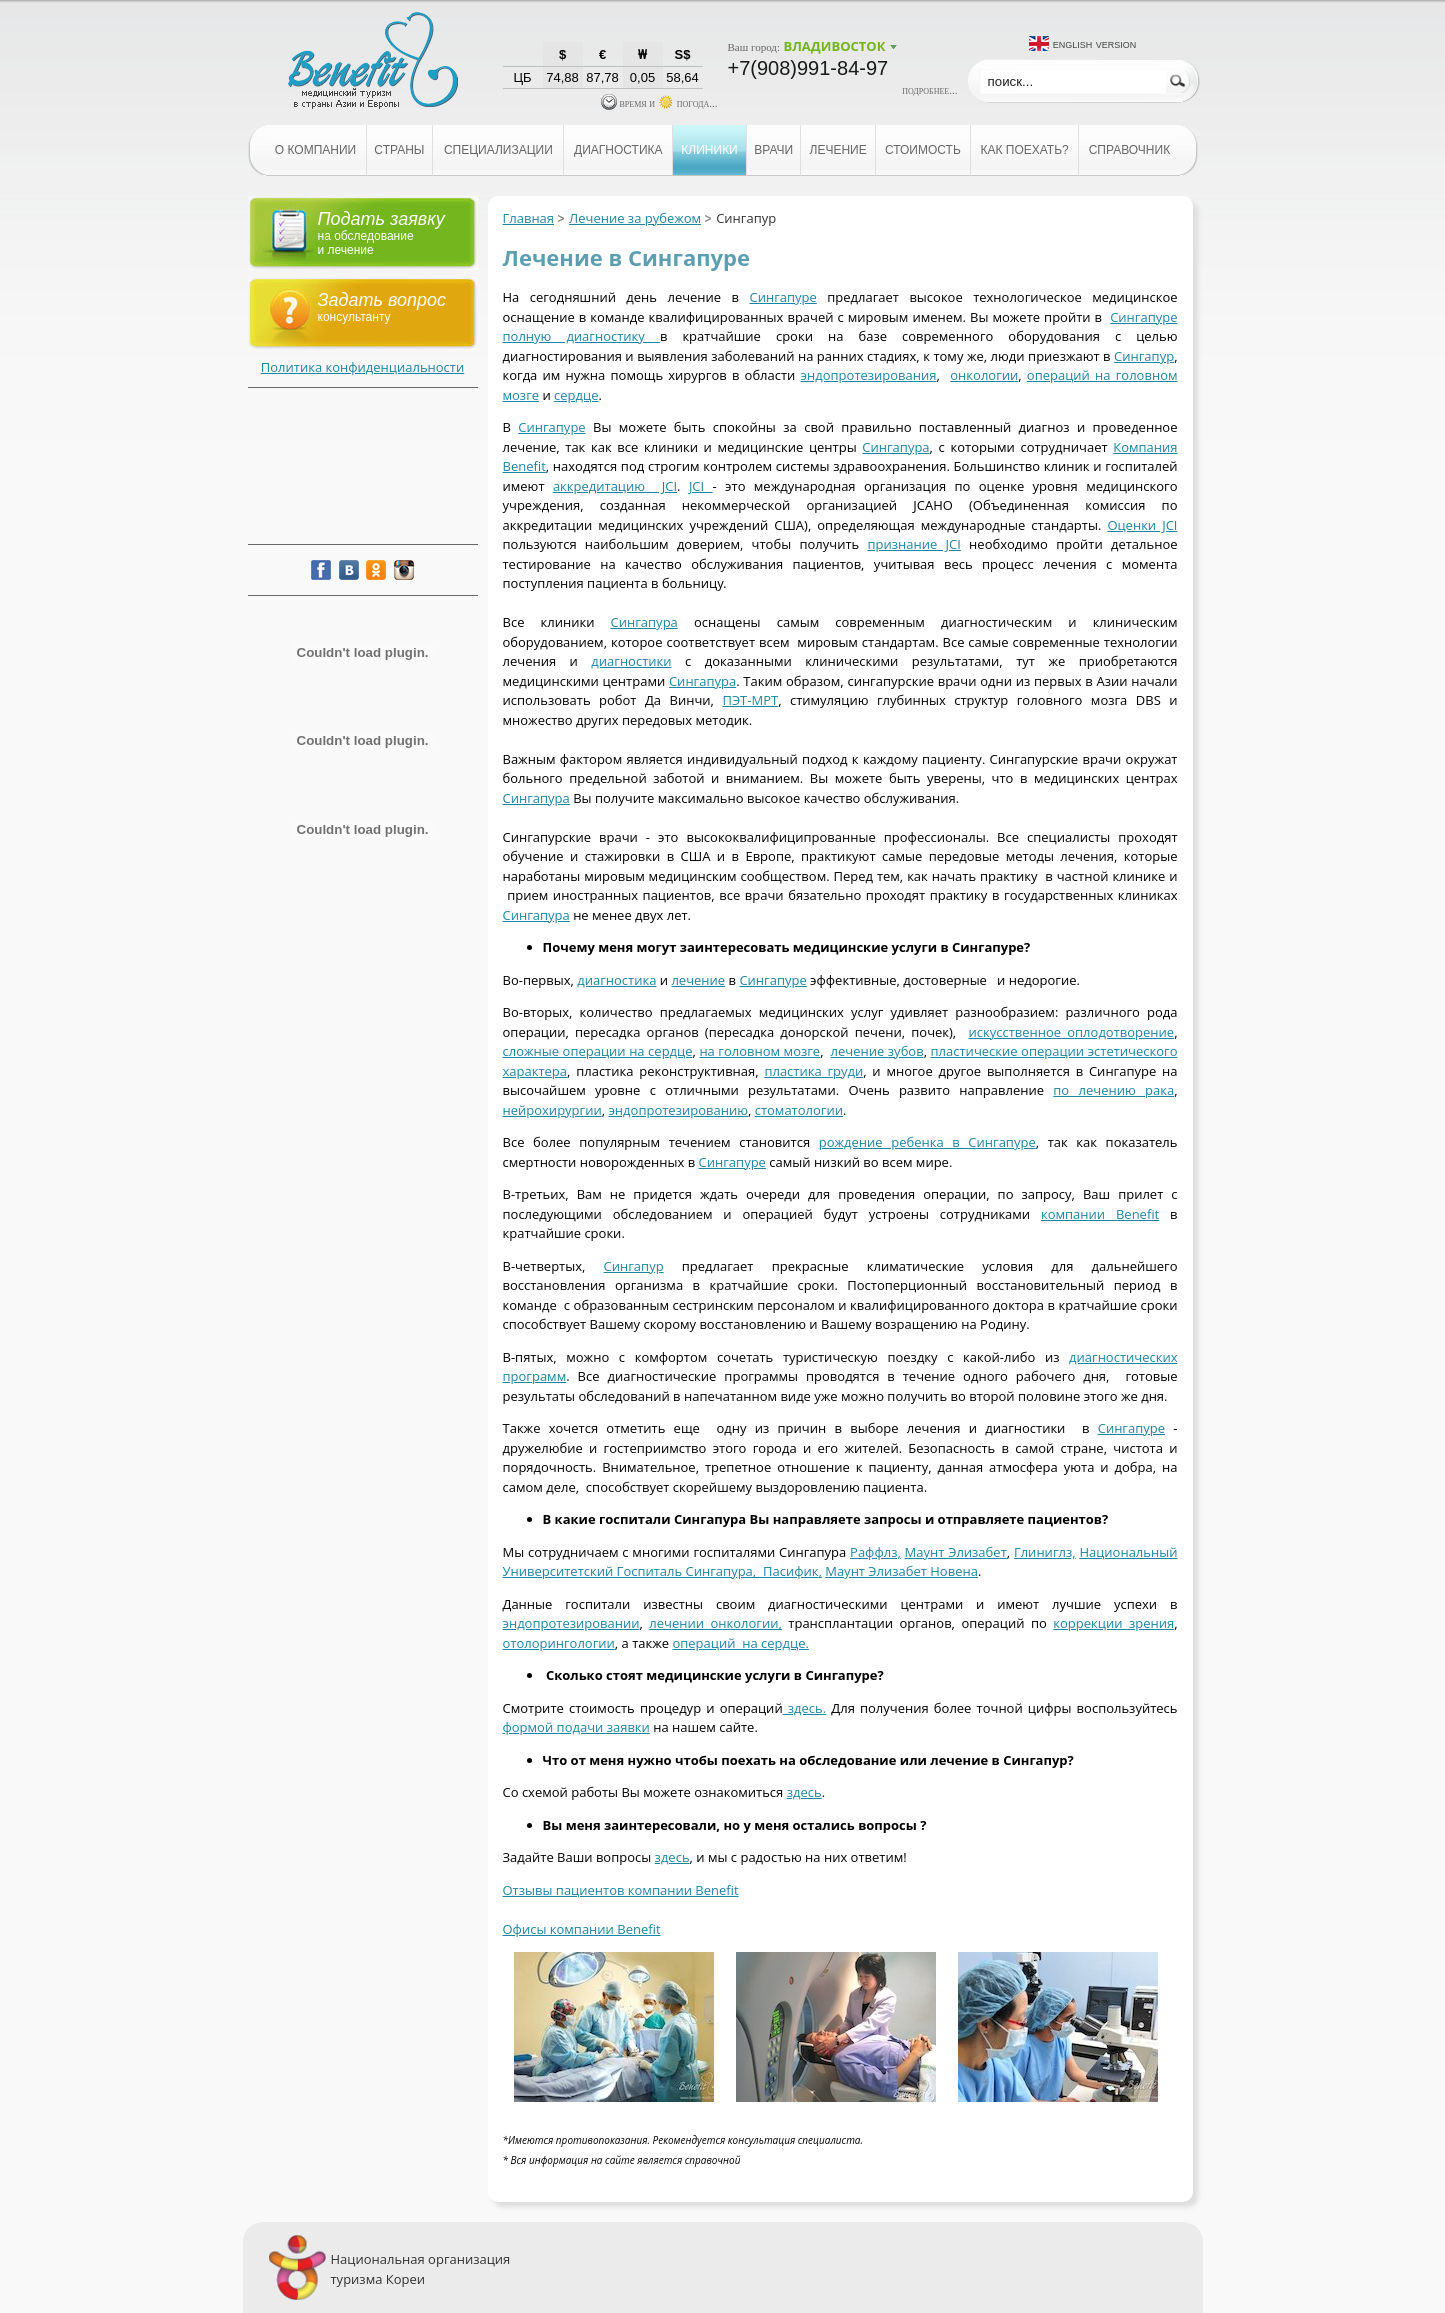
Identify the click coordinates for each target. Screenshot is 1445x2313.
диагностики (631, 661)
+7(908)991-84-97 (808, 68)
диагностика (616, 980)
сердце (576, 395)
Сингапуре (782, 297)
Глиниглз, (1045, 1552)
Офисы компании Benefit (582, 1929)
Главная (529, 218)
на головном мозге (759, 1051)
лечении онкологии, (715, 1623)
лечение (698, 980)
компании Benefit (1100, 1214)
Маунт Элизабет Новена (901, 1571)
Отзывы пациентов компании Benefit (621, 1890)
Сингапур (1144, 356)
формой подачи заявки (576, 1727)
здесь (803, 1708)
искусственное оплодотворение (1071, 1032)
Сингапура (895, 447)
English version (1095, 43)
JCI (701, 486)
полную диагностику (581, 336)
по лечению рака (1113, 1090)
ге (532, 395)
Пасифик (790, 1571)
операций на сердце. (740, 1643)
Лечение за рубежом (635, 218)
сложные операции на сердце (598, 1051)
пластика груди (813, 1071)
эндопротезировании (571, 1623)
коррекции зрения (1113, 1623)
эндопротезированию (677, 1110)
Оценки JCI (1142, 525)
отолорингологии (559, 1643)
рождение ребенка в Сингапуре (927, 1142)
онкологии (984, 375)
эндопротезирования (869, 375)
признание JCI (913, 544)
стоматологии (799, 1110)
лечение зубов (877, 1051)
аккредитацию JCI (615, 486)
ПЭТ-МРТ (750, 700)
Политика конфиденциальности (362, 367)
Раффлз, (875, 1552)
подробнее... (929, 90)
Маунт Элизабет (956, 1552)
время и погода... (659, 103)
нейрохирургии (552, 1110)
